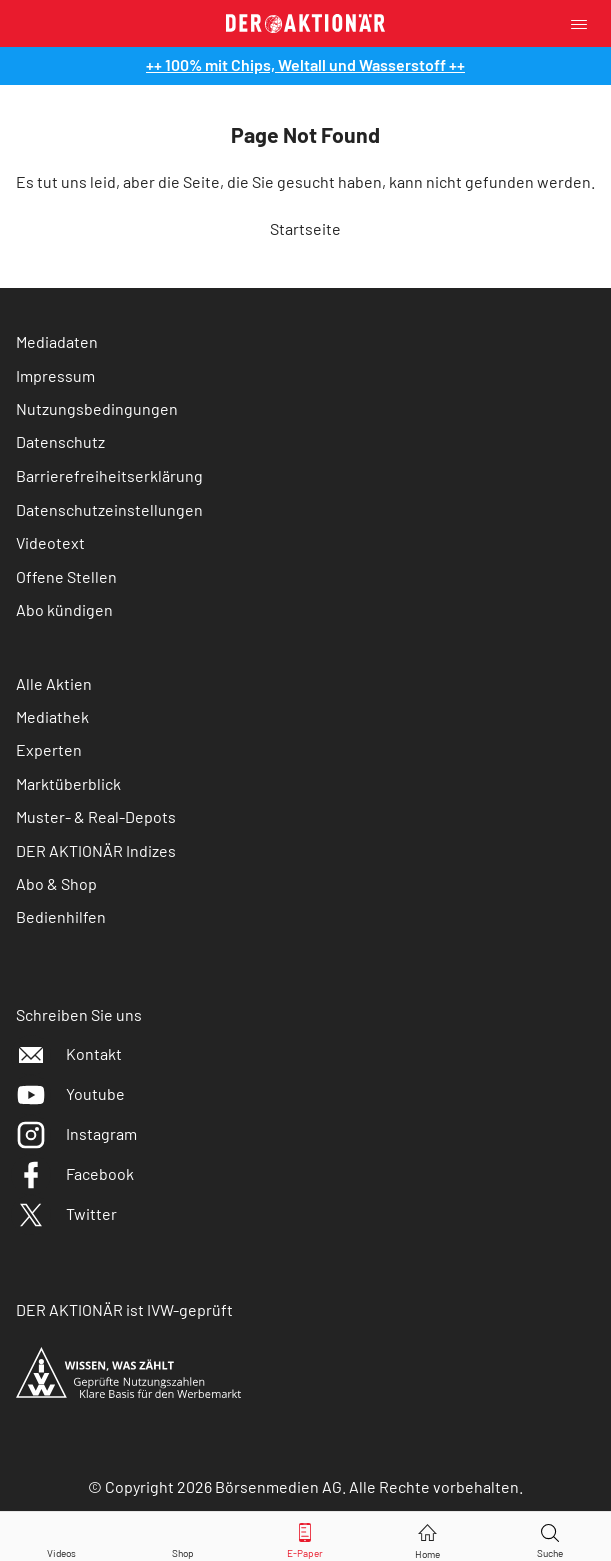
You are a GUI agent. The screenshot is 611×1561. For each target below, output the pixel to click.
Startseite (305, 228)
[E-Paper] (305, 1536)
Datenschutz (60, 441)
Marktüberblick (68, 783)
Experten (49, 749)
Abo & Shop (56, 883)
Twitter (66, 1213)
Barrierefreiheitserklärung (109, 475)
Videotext (50, 542)
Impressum (55, 375)
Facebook (75, 1173)
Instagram (76, 1133)
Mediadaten (57, 341)
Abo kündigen (64, 609)
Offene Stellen (66, 576)
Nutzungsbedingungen (97, 408)
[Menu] (585, 23)
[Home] (427, 1536)
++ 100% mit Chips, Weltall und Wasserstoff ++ (305, 64)
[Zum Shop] (183, 1536)
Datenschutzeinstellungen (109, 509)
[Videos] (61, 1536)
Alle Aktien (54, 683)
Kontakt (69, 1053)
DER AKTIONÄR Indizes (96, 850)
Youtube (70, 1093)
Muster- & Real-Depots (96, 816)
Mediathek (52, 716)
